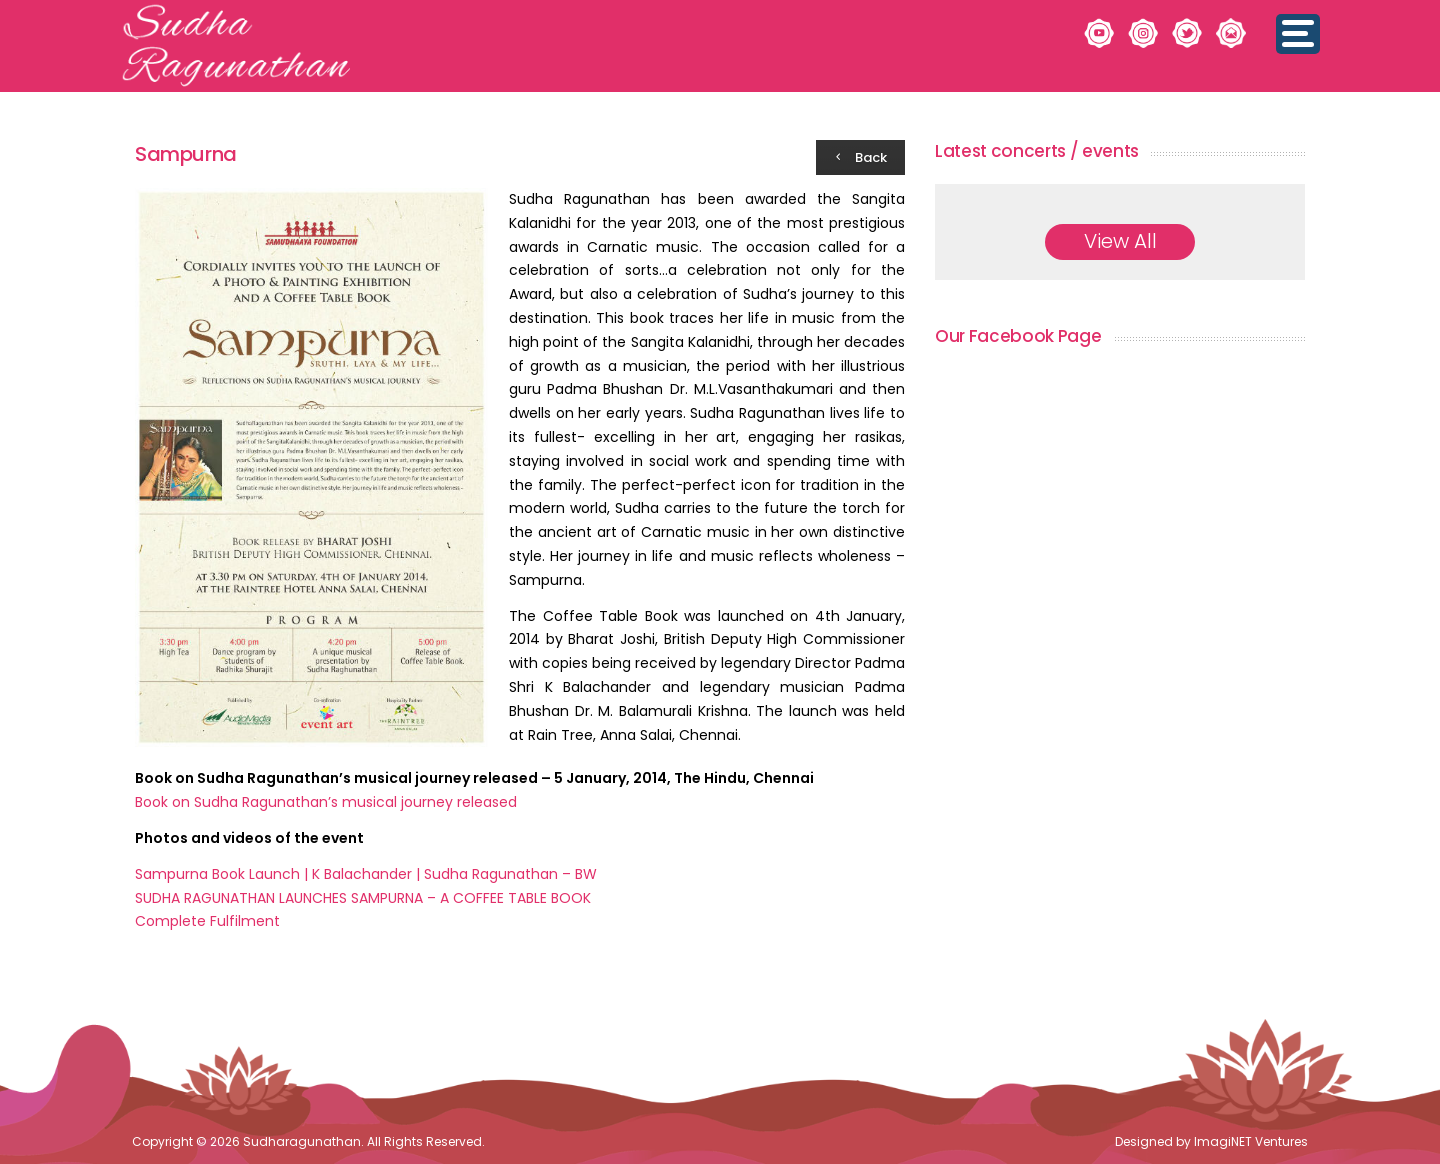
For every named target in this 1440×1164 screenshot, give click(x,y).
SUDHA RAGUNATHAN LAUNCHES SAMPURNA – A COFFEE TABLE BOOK (363, 898)
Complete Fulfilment (207, 921)
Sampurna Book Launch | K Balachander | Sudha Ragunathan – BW (366, 874)
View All (1120, 241)
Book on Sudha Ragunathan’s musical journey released (326, 802)
